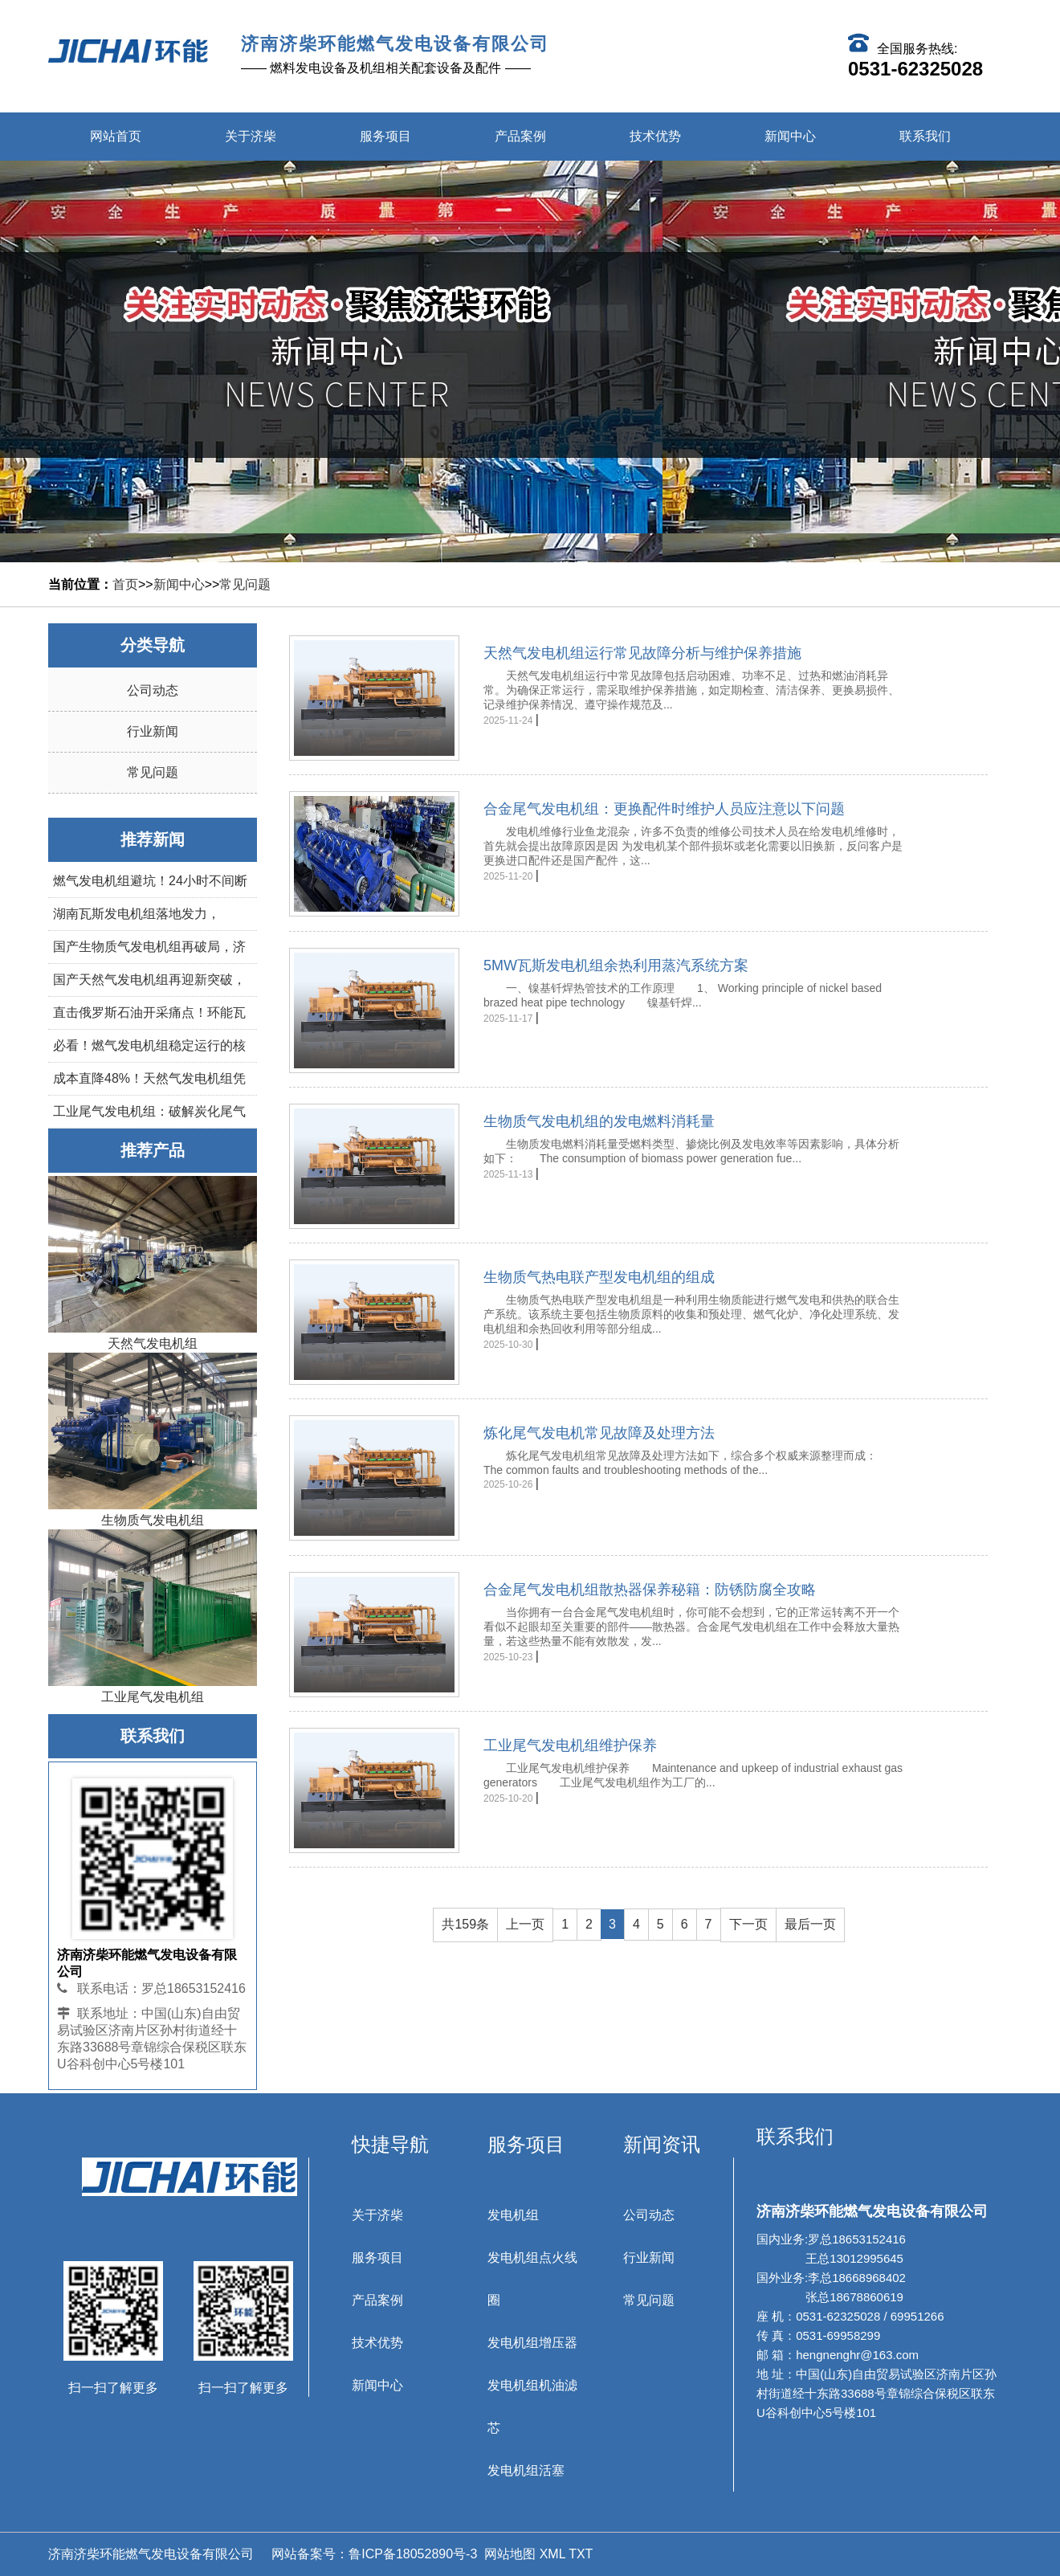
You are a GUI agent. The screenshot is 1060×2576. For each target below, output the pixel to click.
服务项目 (385, 136)
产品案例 (520, 136)
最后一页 (810, 1922)
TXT (581, 2554)
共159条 (465, 1922)
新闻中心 (790, 136)
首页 (125, 584)
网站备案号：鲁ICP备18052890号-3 (373, 2554)
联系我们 (925, 136)
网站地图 (510, 2554)
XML (552, 2554)
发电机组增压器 (532, 2342)
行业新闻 (152, 731)
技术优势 (655, 136)
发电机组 (513, 2215)
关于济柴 (250, 136)
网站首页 (115, 136)
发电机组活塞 (526, 2470)
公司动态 (152, 690)
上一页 (525, 1922)
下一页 (748, 1922)
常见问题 (245, 584)
